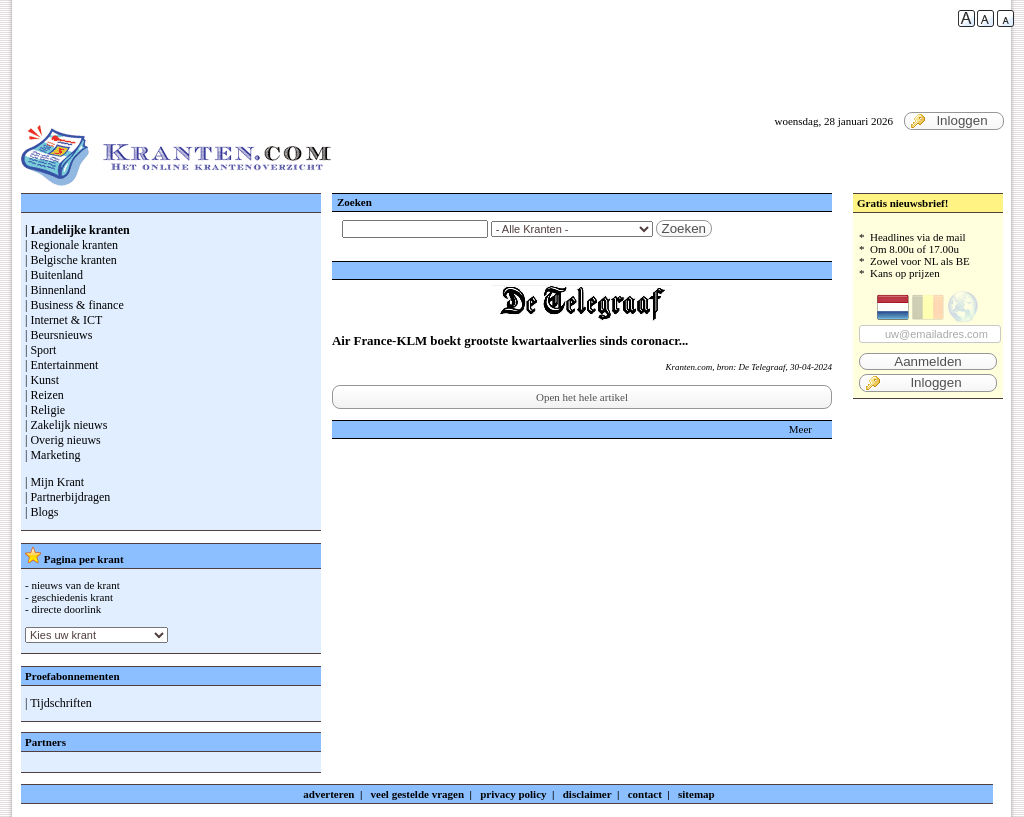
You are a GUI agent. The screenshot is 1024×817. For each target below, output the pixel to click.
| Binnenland (55, 290)
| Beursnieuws (58, 335)
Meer (800, 429)
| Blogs (41, 512)
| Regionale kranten (71, 245)
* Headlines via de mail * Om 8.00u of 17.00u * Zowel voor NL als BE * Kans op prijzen (928, 311)
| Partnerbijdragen (67, 497)
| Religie (45, 410)
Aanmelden (927, 361)
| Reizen (44, 395)
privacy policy (513, 794)
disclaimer (587, 794)
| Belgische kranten (71, 260)
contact (645, 794)
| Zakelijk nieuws (66, 425)
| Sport (40, 350)
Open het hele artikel (582, 397)
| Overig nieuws (63, 440)
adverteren (328, 794)
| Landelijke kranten (77, 230)
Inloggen (949, 121)
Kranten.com (688, 367)
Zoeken (684, 228)
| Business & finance (74, 305)
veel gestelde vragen (417, 794)
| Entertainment (61, 365)
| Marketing (52, 455)
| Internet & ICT (63, 320)
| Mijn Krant (54, 482)
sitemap (696, 794)
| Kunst (42, 380)
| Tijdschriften (58, 703)
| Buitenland (54, 275)
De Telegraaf (762, 367)
